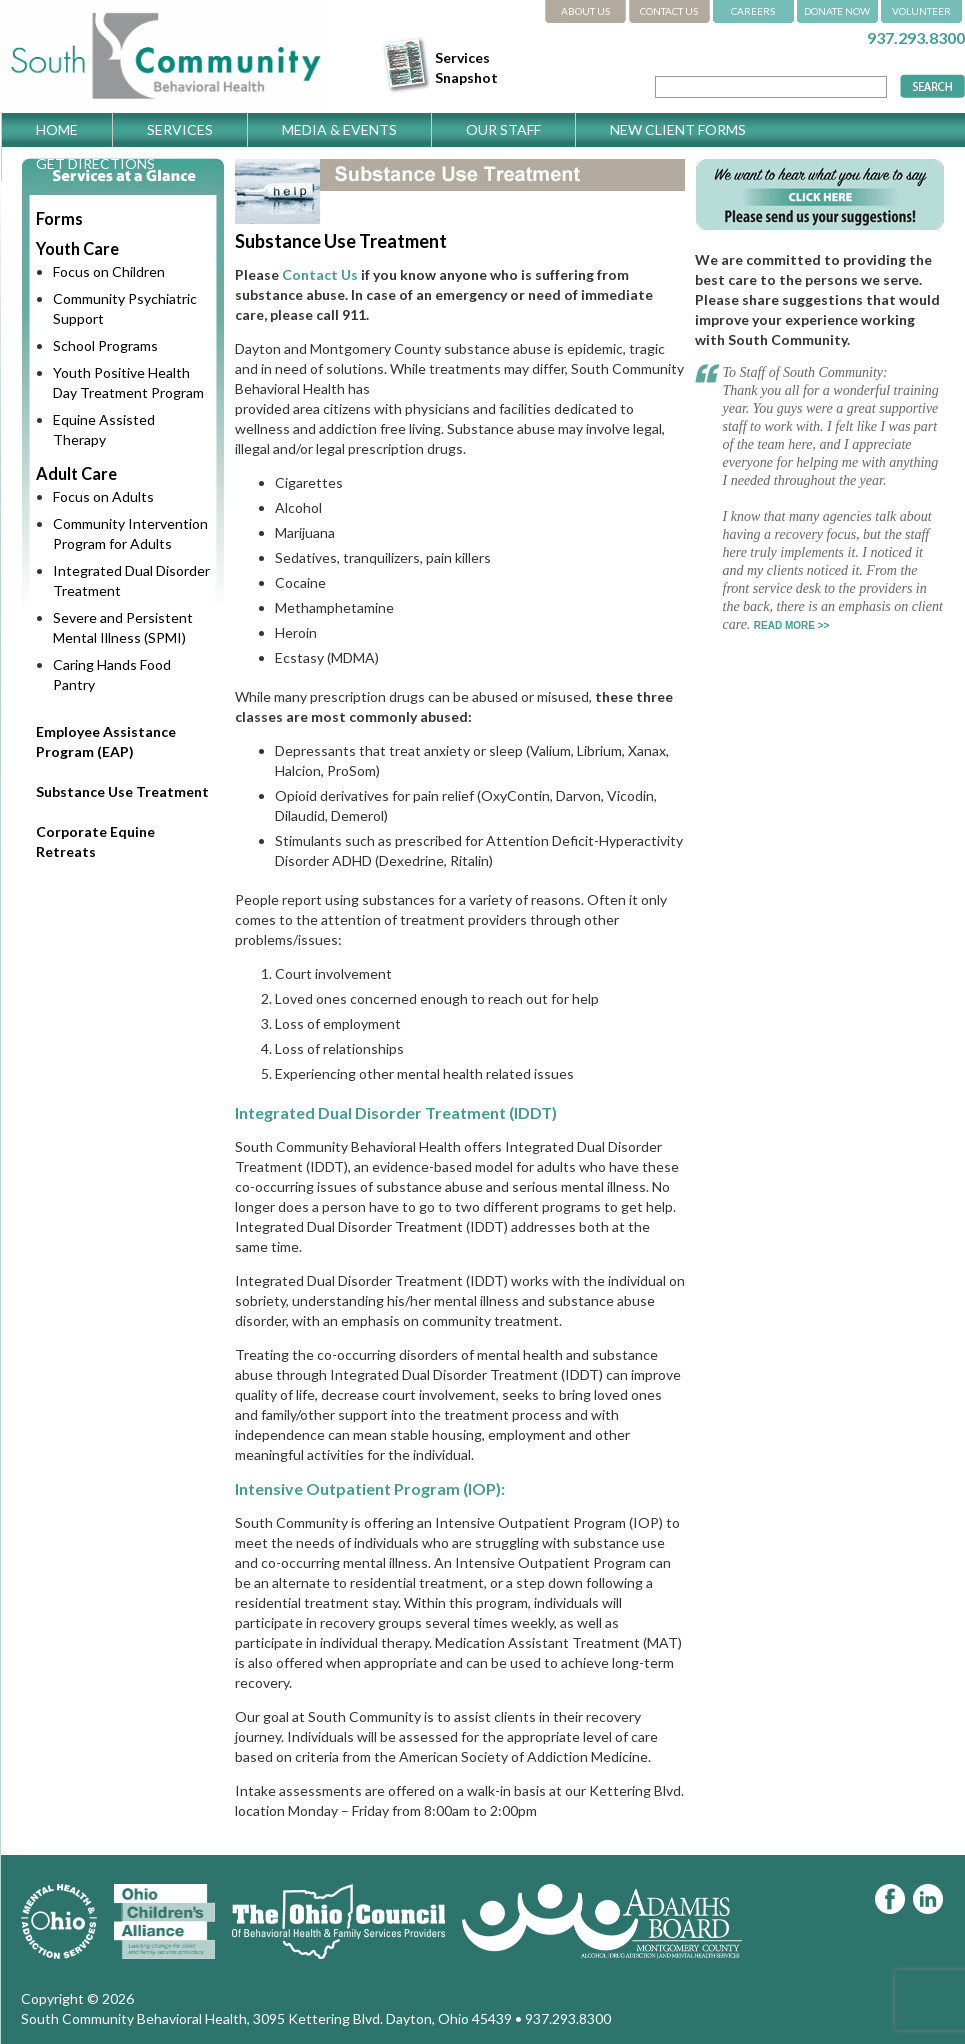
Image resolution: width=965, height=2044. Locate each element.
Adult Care (76, 473)
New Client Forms (678, 129)
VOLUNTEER (921, 11)
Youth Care (77, 248)
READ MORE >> (792, 625)
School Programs (105, 345)
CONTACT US (669, 11)
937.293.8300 (916, 37)
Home (57, 129)
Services (180, 129)
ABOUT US (585, 11)
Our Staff (503, 129)
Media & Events (339, 129)
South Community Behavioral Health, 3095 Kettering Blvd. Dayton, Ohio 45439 (266, 2018)
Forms (59, 218)
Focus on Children (109, 271)
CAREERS (753, 11)
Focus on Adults (103, 496)
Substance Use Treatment (122, 791)
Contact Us (320, 274)
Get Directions (95, 163)
